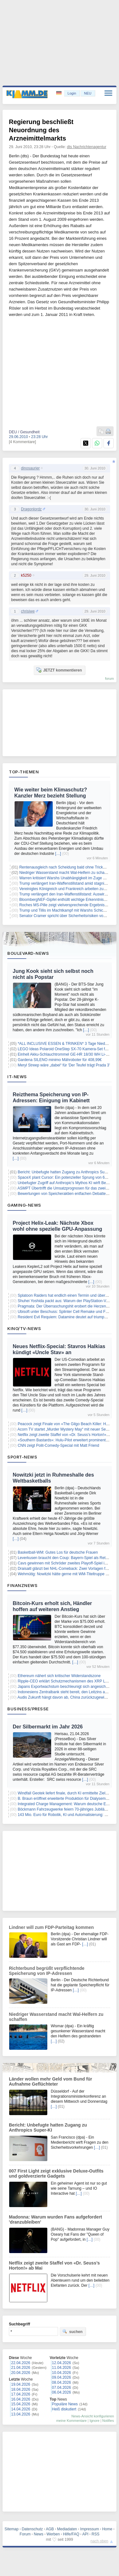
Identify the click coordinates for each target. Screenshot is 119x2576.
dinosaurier (30, 468)
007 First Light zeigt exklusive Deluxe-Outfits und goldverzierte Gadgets (56, 2173)
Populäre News (65, 2404)
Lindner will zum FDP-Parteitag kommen (51, 1927)
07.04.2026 (61, 2387)
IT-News (17, 1076)
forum (109, 678)
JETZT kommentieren (59, 669)
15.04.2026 (20, 2404)
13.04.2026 (20, 2414)
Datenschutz (32, 2529)
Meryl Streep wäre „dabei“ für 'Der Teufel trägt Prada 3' (64, 1065)
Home (107, 2529)
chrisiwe (28, 611)
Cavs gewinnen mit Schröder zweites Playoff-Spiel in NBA (67, 1563)
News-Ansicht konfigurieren (92, 2416)
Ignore (94, 2420)
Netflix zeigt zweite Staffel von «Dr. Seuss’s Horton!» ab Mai (68, 1434)
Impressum (89, 2529)
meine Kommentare (71, 2420)
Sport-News (22, 1456)
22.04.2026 (20, 2363)
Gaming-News (24, 1205)
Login (72, 93)
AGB (50, 2529)
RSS (96, 2534)
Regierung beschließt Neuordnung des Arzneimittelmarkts (41, 130)
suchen (72, 2331)
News (38, 2534)
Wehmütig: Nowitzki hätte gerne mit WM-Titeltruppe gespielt (68, 1574)
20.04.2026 (20, 2372)
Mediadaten (67, 2529)
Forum (25, 2534)
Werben (53, 2534)
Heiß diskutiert (64, 2409)
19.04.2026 (20, 2384)
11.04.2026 (61, 2367)
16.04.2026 (20, 2399)
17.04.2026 (20, 2394)
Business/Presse (28, 1708)
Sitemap (11, 2529)
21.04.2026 (20, 2367)
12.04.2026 (61, 2363)
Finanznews (22, 1585)
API (85, 2534)
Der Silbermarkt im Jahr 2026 (48, 1726)
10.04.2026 (61, 2372)
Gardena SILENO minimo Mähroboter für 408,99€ (60, 1060)
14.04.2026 (20, 2409)
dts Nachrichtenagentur (86, 147)
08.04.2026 (61, 2382)
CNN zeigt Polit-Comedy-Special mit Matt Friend (58, 1445)
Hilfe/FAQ (71, 2534)
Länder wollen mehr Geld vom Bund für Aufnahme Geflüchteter (50, 2081)
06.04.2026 (61, 2392)
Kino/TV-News (24, 1328)
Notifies (108, 2420)
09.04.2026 (61, 2377)
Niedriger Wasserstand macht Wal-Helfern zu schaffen (65, 872)
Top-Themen (24, 771)
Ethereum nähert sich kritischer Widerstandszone (59, 1676)
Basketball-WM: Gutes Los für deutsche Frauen (58, 1552)
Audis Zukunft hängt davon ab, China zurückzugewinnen (65, 1697)
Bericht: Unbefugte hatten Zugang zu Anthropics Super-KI (66, 1172)
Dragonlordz (31, 509)
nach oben (99, 2541)
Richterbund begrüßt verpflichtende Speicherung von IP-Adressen (46, 1971)
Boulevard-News (28, 953)
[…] (58, 853)
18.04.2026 (20, 2389)
